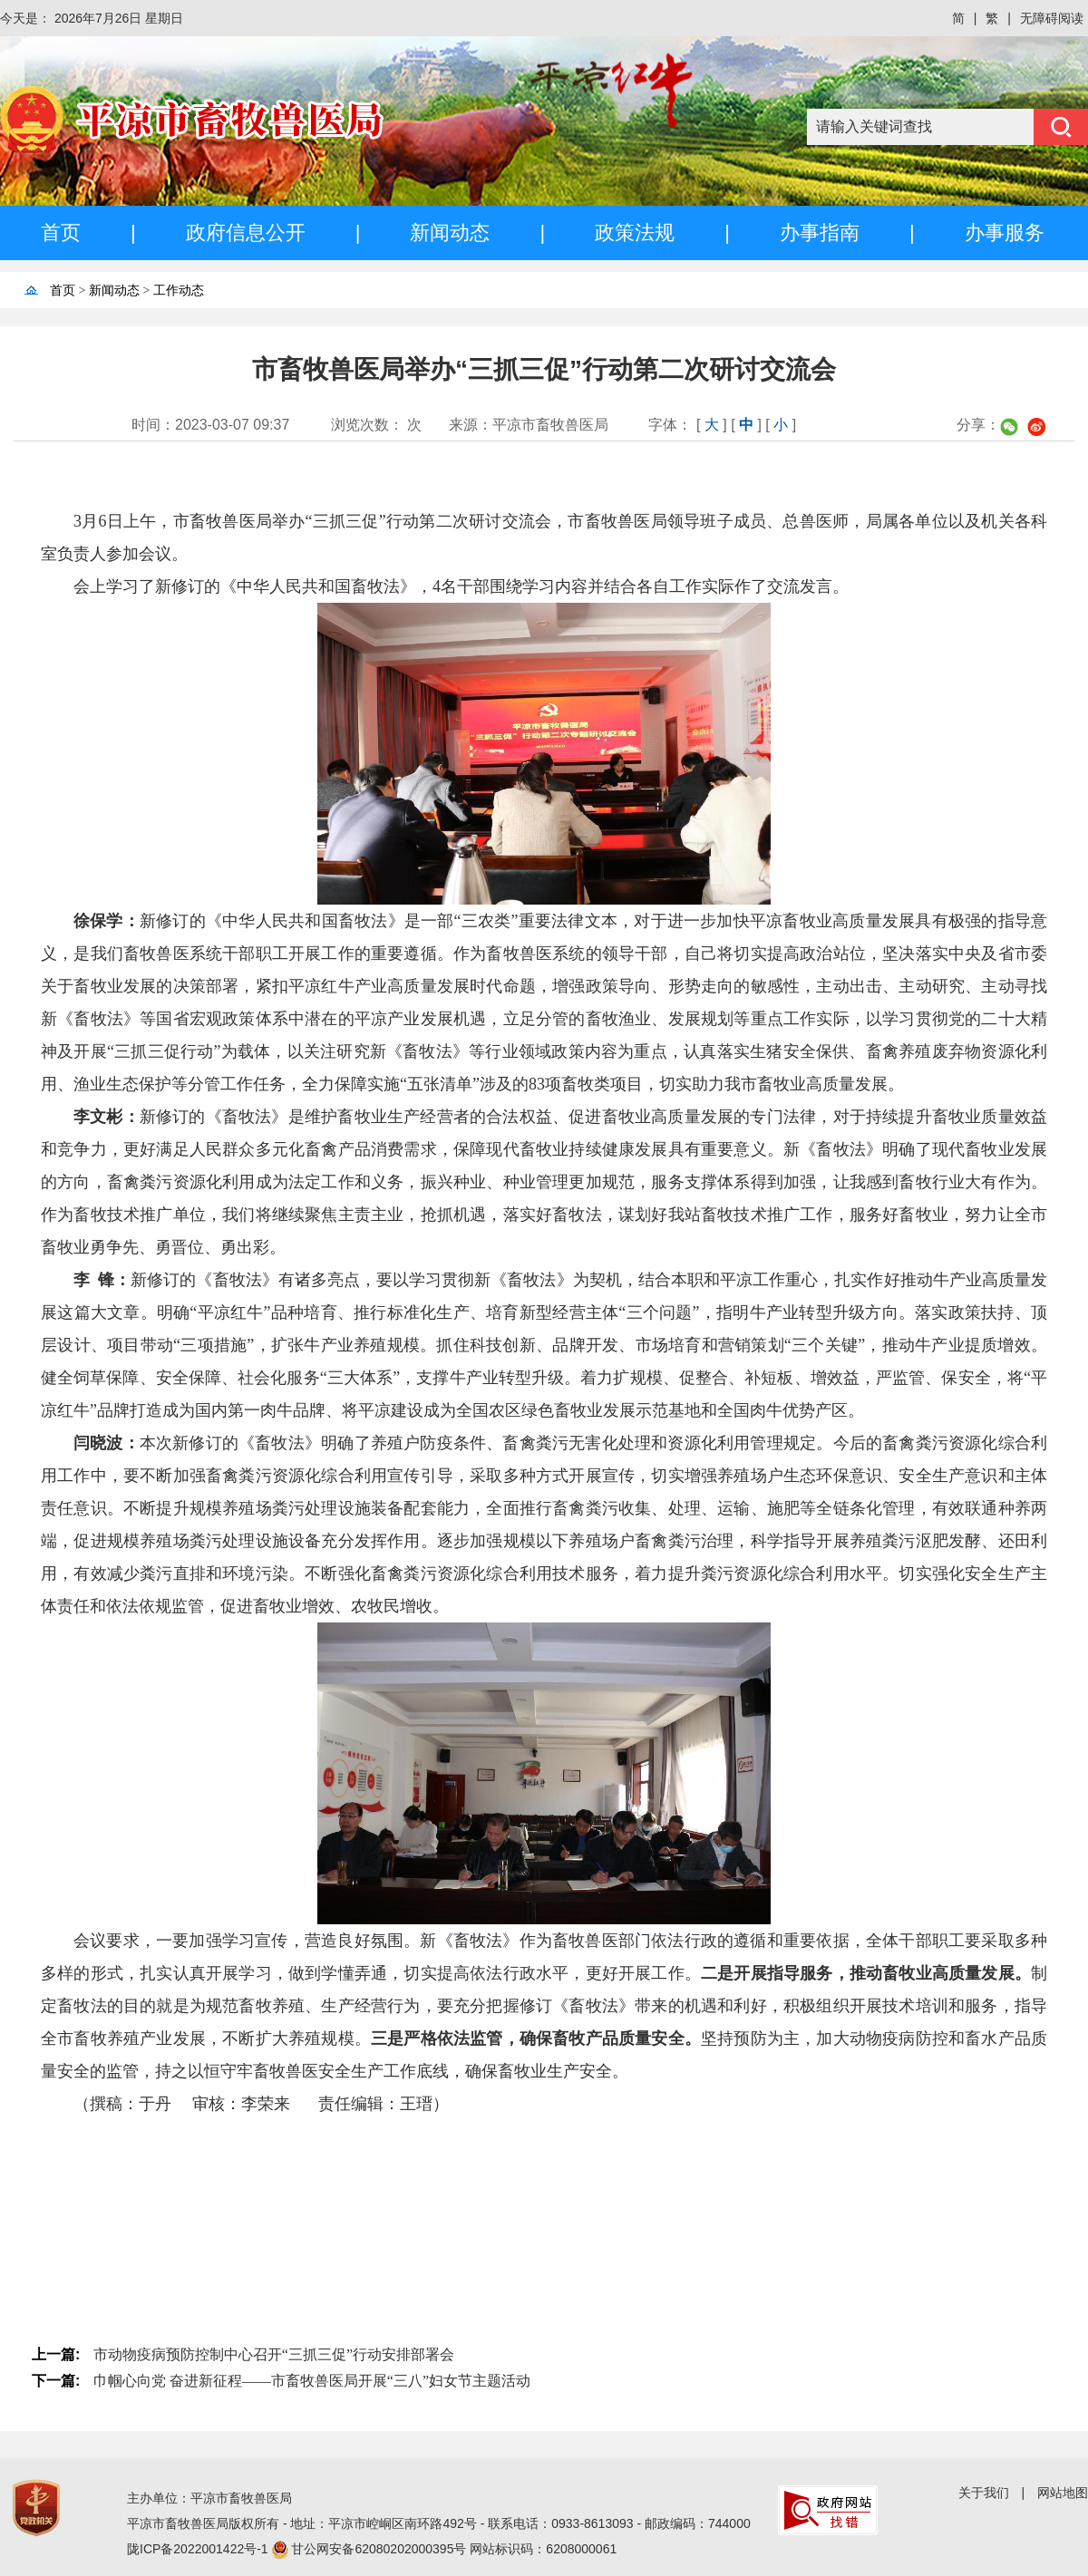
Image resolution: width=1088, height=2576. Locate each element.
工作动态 (178, 290)
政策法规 (635, 232)
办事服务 (1004, 232)
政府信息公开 (246, 232)
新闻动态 (450, 232)
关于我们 (983, 2492)
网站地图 (1062, 2492)
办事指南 (820, 232)
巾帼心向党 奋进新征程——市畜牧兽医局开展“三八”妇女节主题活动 (311, 2380)
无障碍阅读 (1051, 18)
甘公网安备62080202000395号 (380, 2549)
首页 (61, 232)
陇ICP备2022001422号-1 (199, 2549)
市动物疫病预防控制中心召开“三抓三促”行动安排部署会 (273, 2354)
